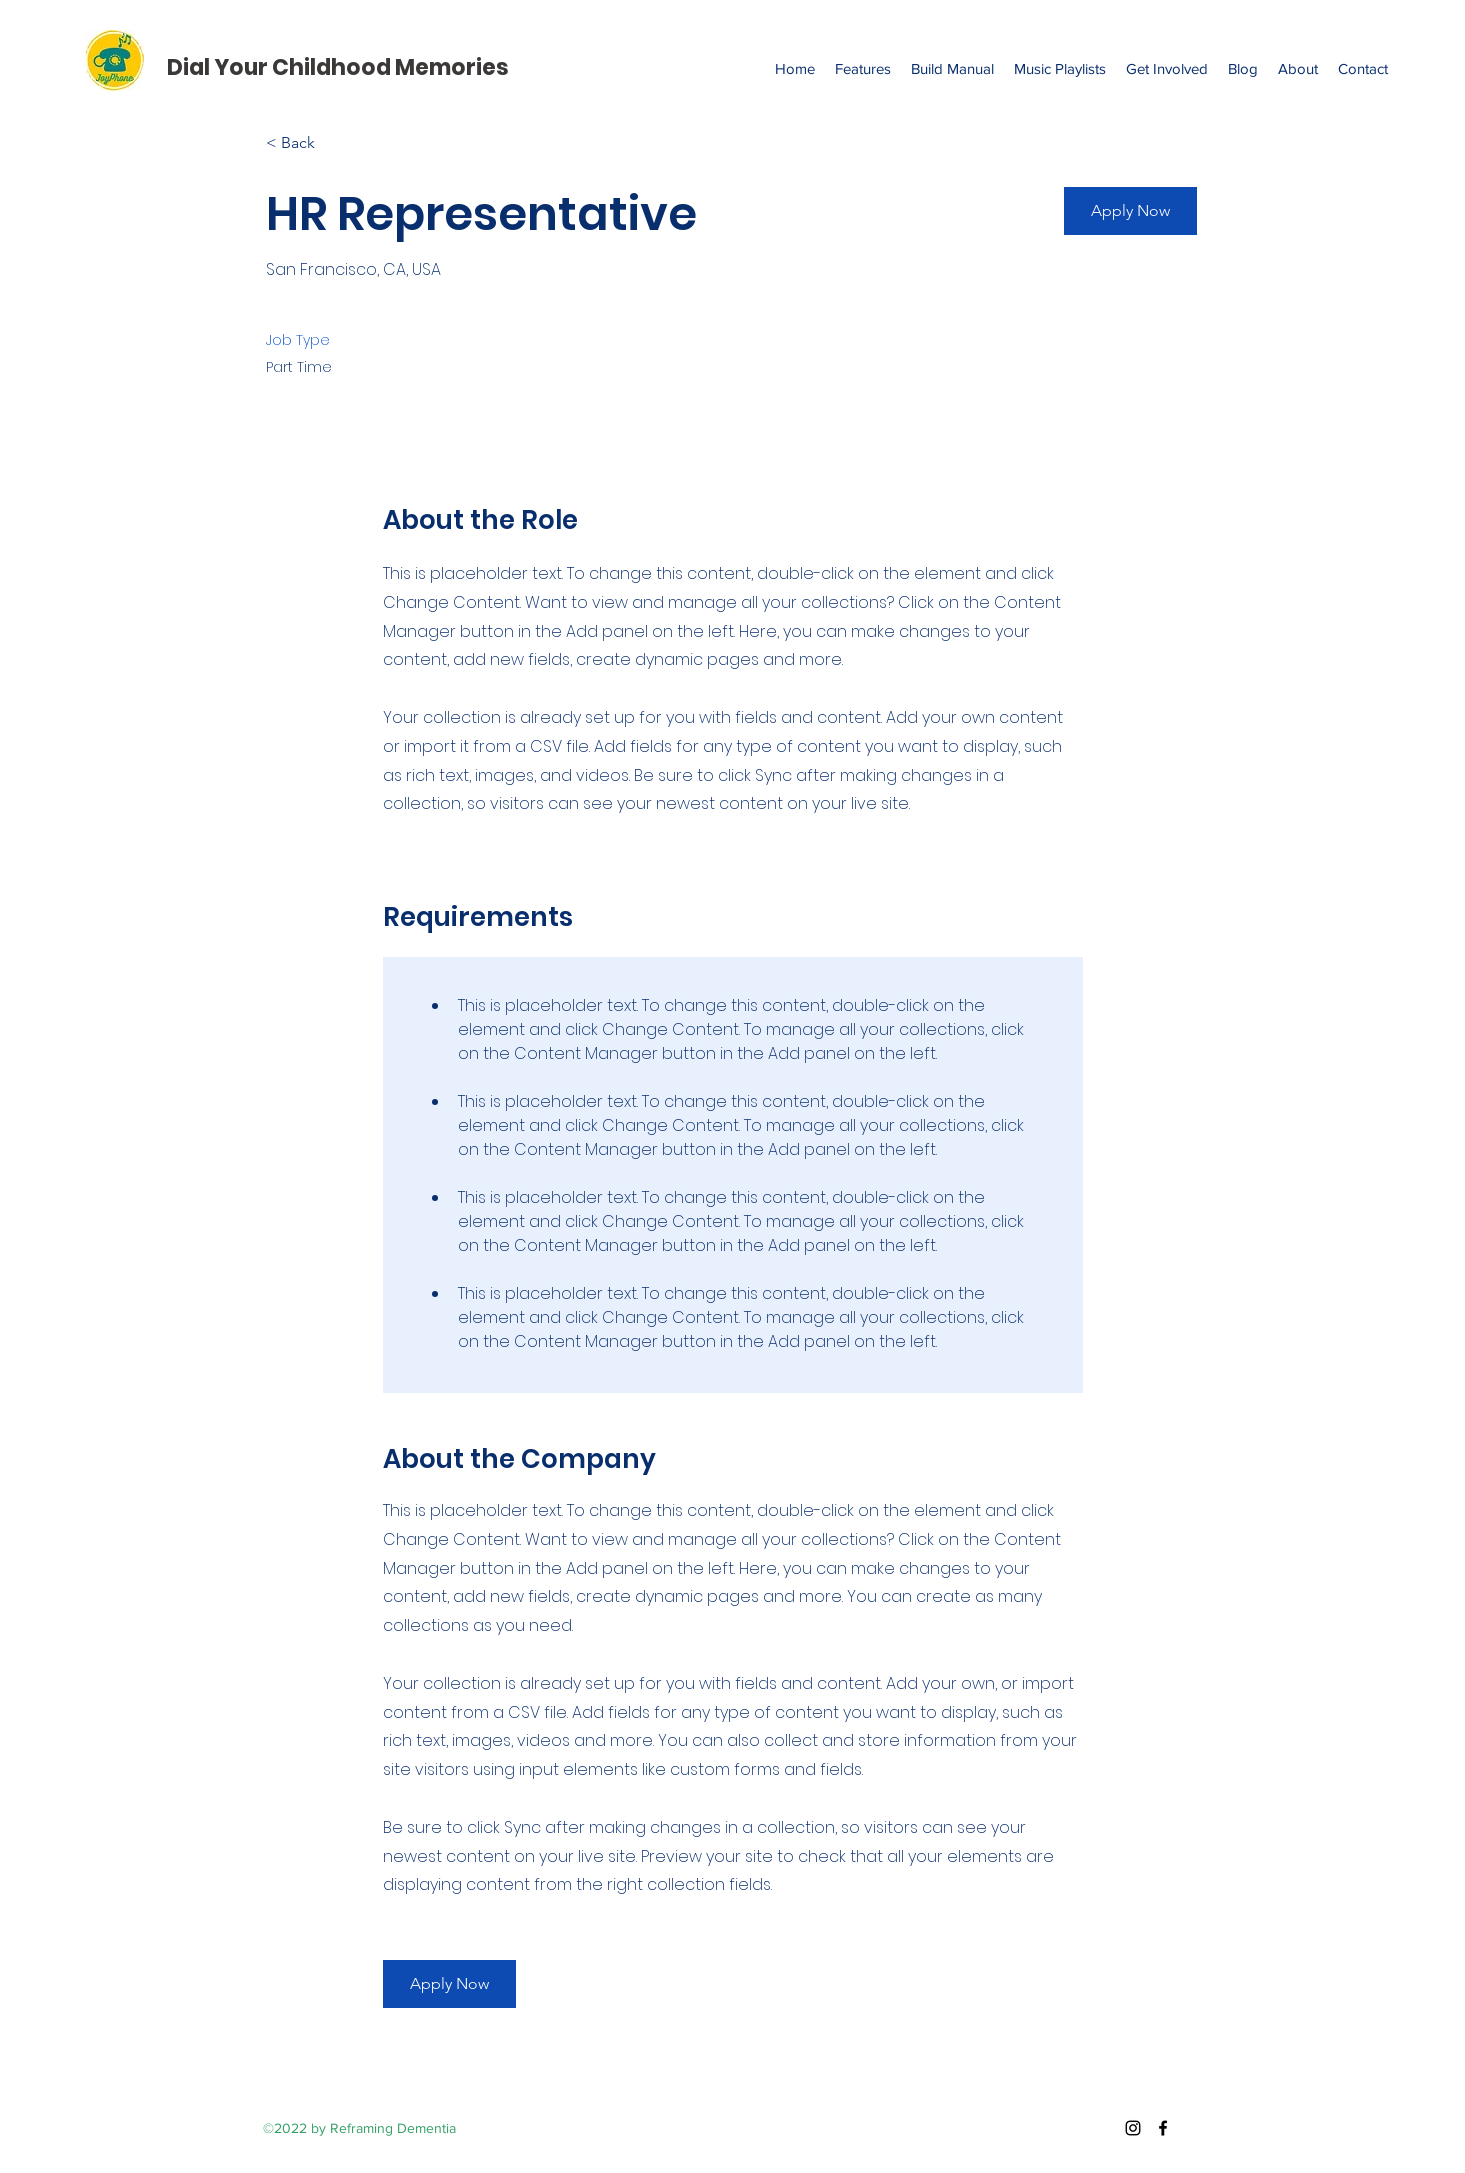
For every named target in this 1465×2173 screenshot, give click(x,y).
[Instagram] (1133, 2128)
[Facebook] (1163, 2128)
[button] (1130, 211)
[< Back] (337, 143)
